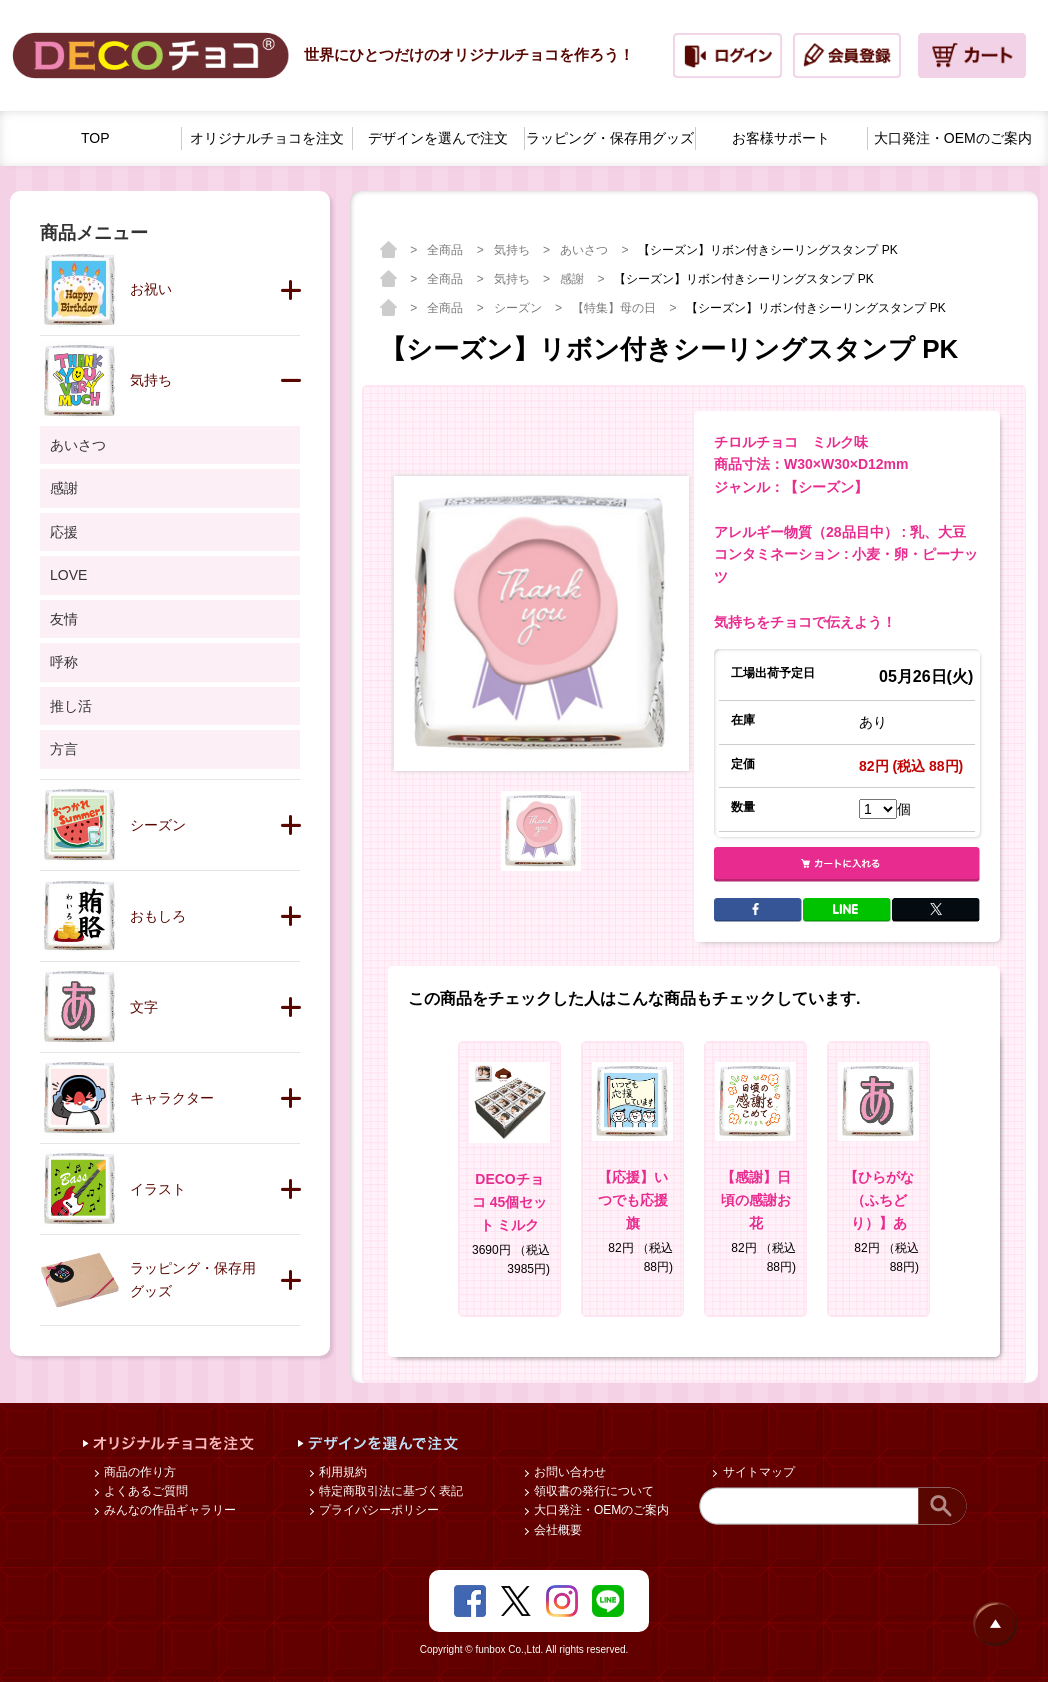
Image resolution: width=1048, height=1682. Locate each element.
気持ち (513, 250)
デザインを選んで (438, 138)
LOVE (68, 575)
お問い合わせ (568, 1472)
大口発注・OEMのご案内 (600, 1510)
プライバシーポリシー (377, 1510)
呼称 (64, 662)
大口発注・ (953, 138)
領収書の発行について (592, 1491)
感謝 (573, 279)
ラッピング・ (610, 138)
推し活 (71, 706)
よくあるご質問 (144, 1491)
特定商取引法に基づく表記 (389, 1491)
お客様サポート (781, 138)
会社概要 (556, 1530)
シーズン (519, 308)
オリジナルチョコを (267, 138)
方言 (64, 749)
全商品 (446, 250)
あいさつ (585, 250)
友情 (64, 619)
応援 (64, 532)
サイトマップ (756, 1472)
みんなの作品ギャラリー (168, 1510)
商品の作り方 (138, 1472)
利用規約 (341, 1472)
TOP (95, 138)
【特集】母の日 (615, 308)
